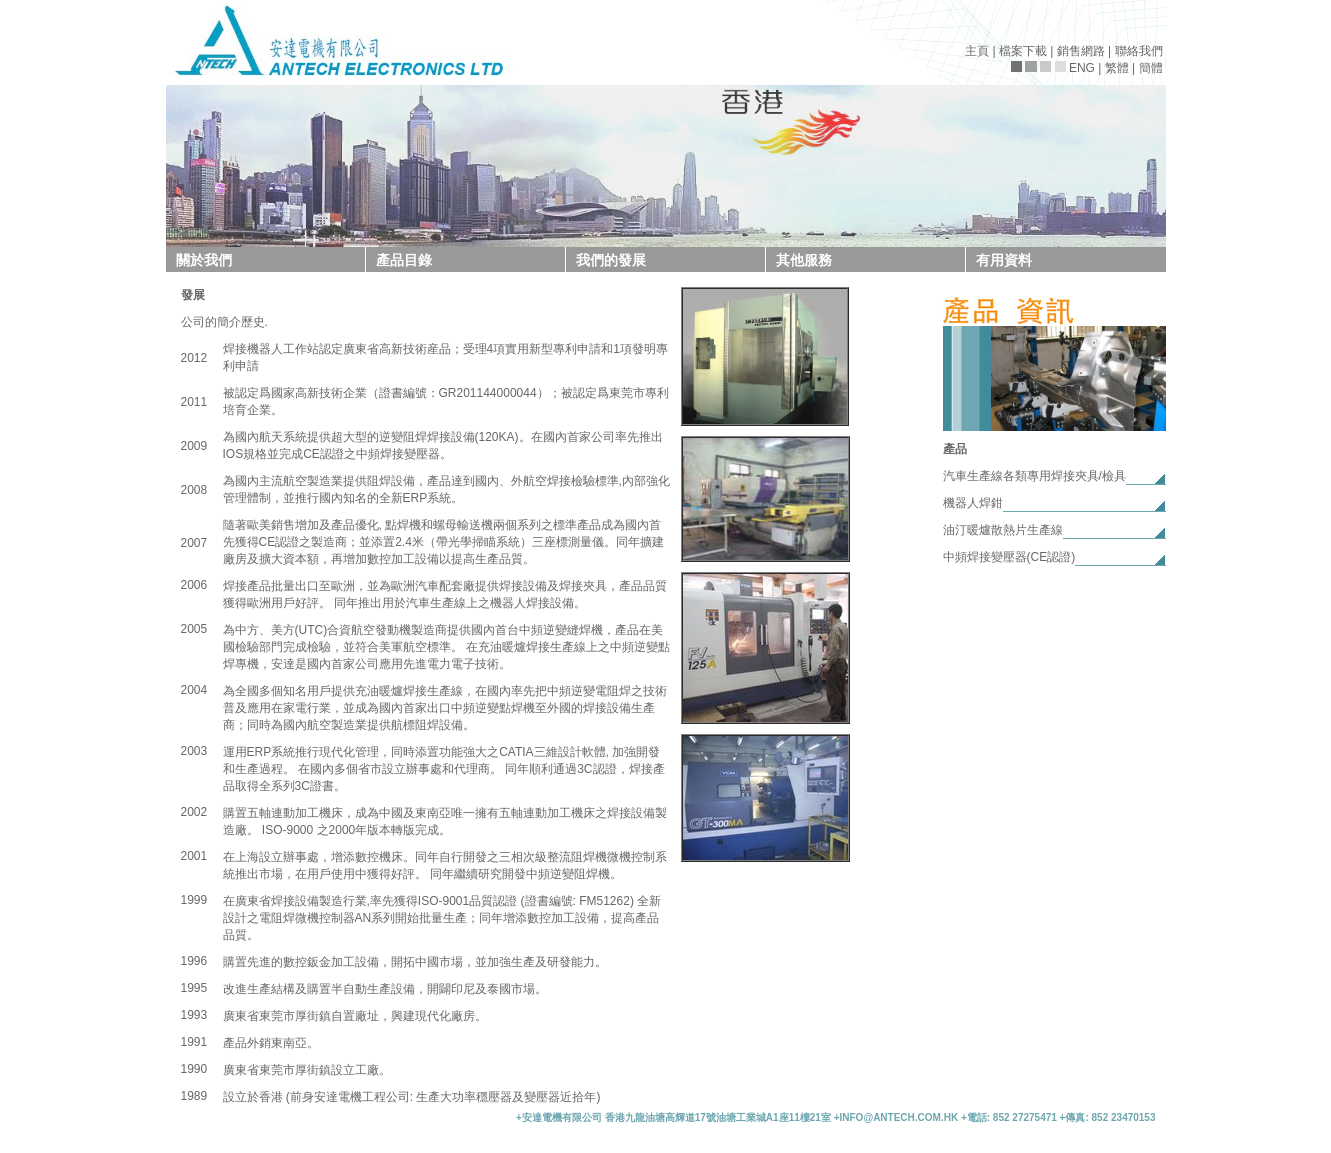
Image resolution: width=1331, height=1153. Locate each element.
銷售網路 (1081, 51)
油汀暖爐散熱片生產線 (1003, 530)
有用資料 (1004, 260)
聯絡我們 (1139, 51)
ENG (1082, 68)
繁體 (1117, 68)
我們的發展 (611, 260)
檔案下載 (1023, 51)
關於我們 (204, 260)
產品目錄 (404, 260)
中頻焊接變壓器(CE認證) (1009, 557)
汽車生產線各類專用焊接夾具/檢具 (1034, 476)
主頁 (977, 51)
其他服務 (804, 260)
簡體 (1151, 68)
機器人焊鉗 (973, 503)
